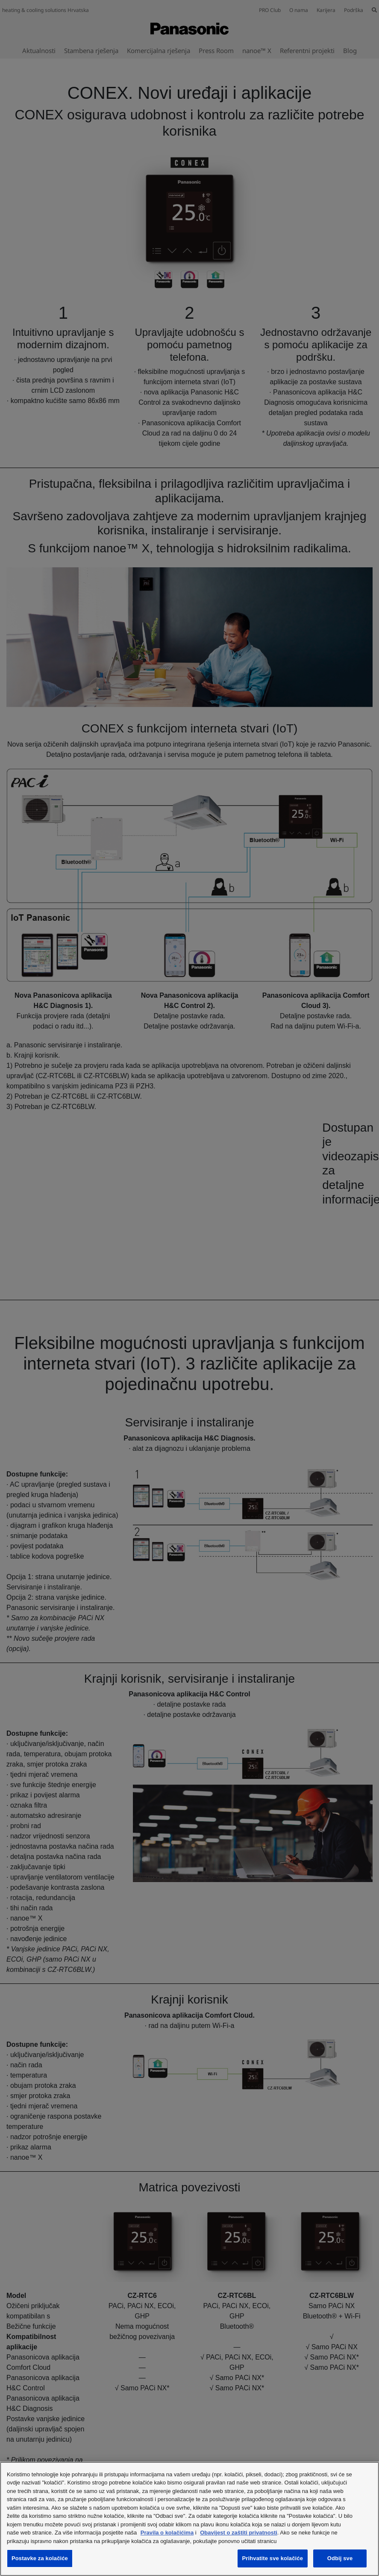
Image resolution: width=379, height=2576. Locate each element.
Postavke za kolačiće (40, 2558)
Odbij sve (340, 2558)
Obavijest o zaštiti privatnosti (238, 2532)
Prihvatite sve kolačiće (272, 2558)
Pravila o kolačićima (167, 2532)
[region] (189, 2519)
